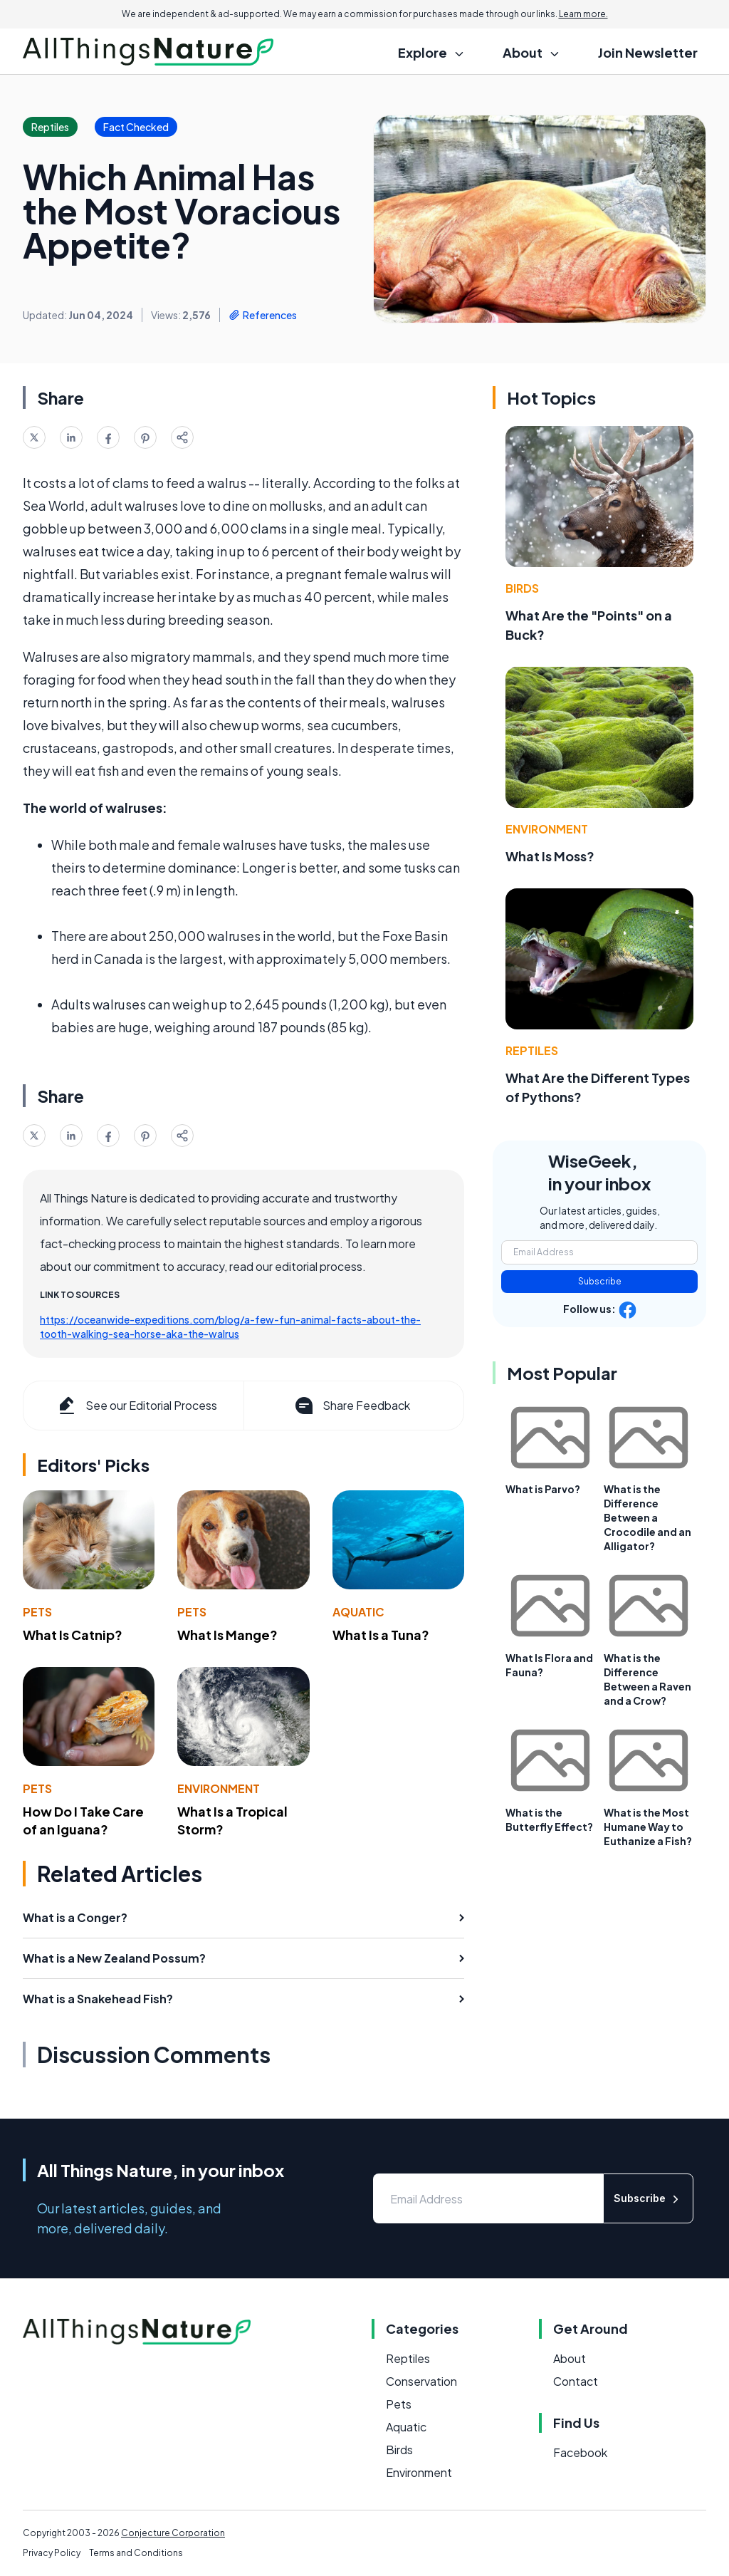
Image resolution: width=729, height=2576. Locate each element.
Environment (218, 1788)
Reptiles (531, 1050)
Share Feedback (351, 1405)
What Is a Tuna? (380, 1634)
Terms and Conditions (136, 2553)
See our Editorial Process (136, 1405)
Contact (575, 2381)
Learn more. (583, 14)
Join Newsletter (648, 52)
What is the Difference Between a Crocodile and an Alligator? (647, 1517)
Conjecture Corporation (173, 2533)
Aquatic (358, 1611)
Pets (37, 1611)
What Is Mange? (227, 1634)
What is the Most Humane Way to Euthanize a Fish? (648, 1826)
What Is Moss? (549, 856)
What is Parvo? (542, 1488)
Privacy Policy (51, 2553)
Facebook (580, 2452)
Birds (522, 588)
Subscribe (600, 1281)
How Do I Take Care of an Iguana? (83, 1820)
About (569, 2358)
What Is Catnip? (72, 1634)
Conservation (421, 2381)
